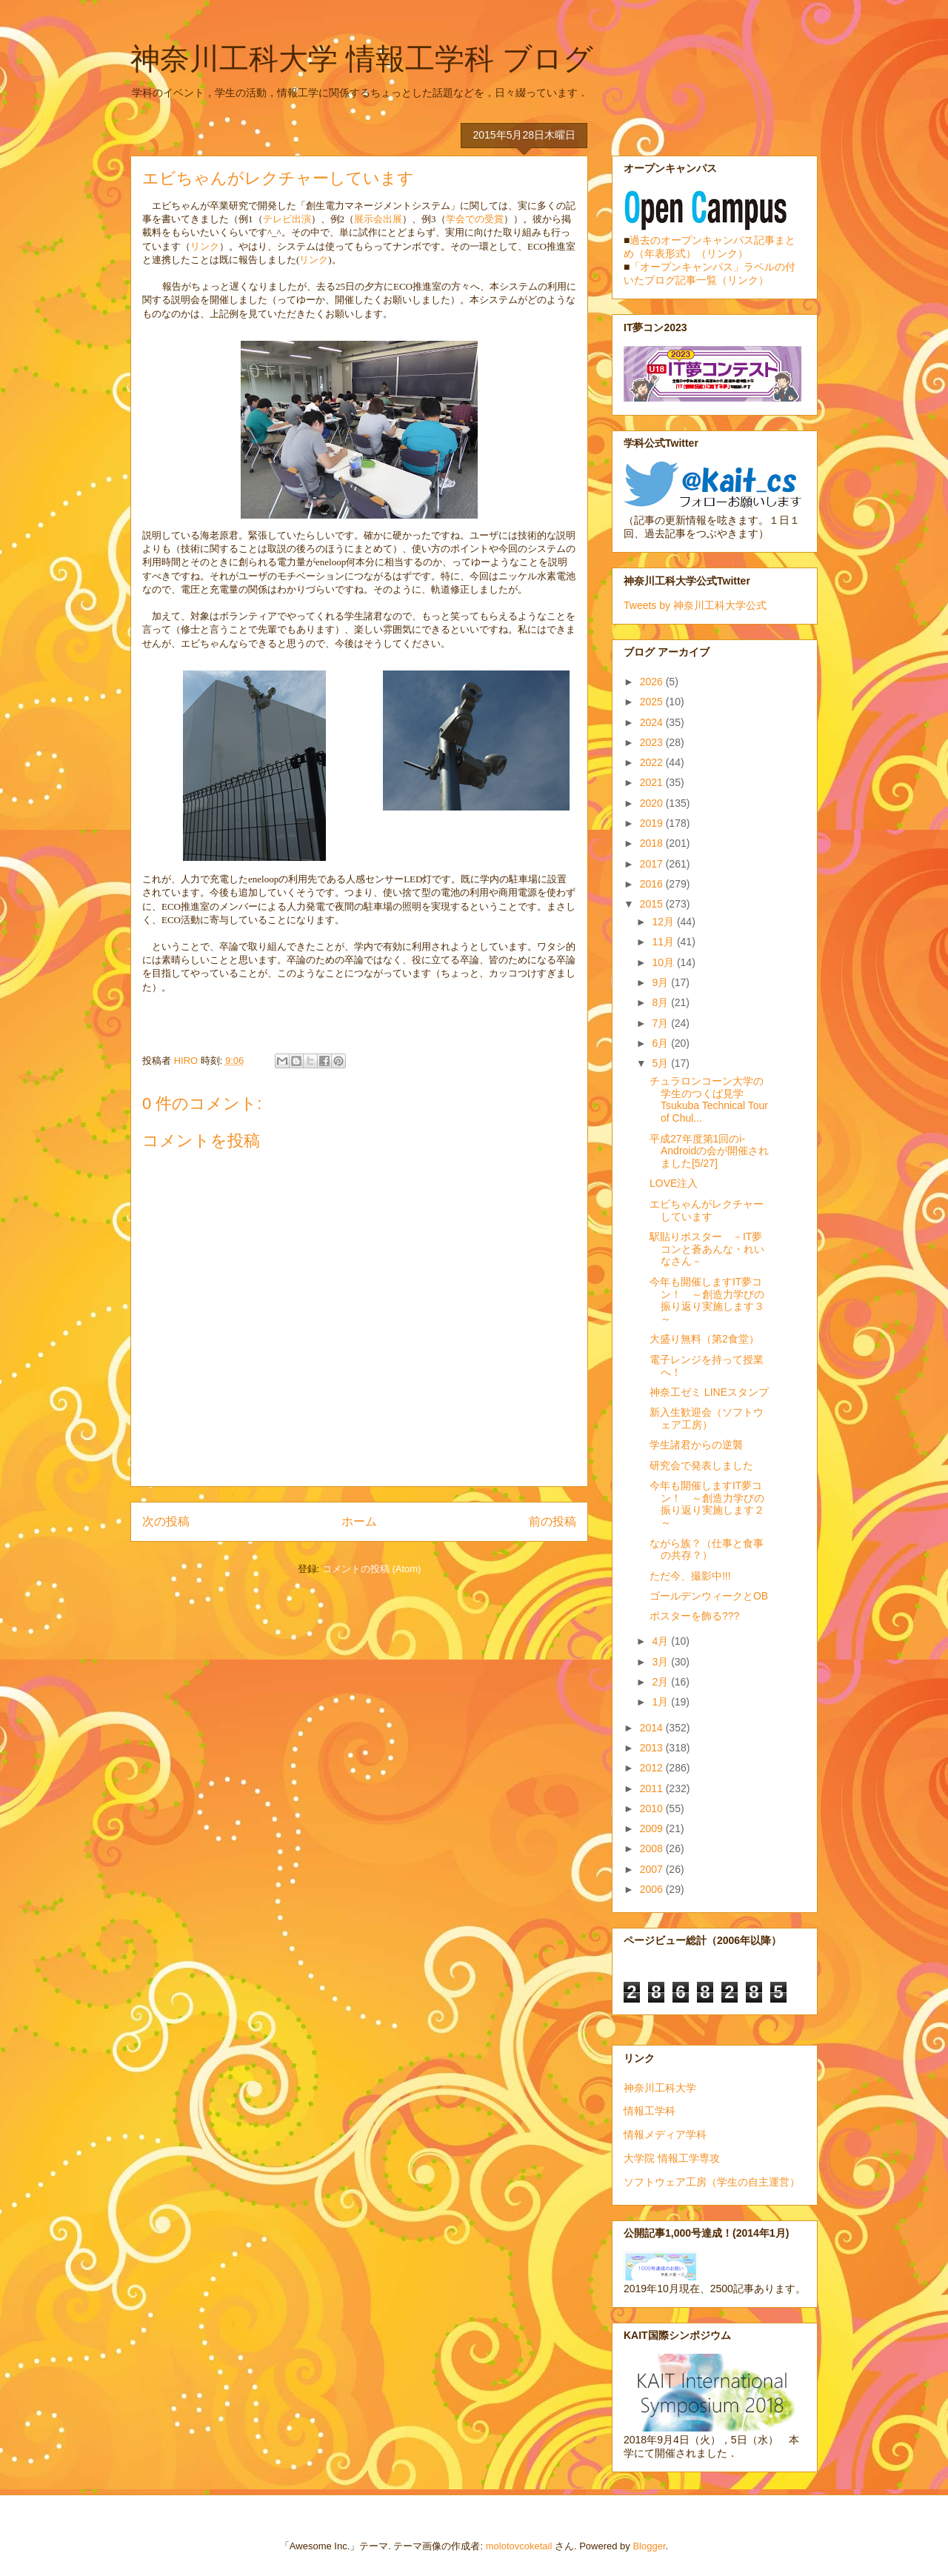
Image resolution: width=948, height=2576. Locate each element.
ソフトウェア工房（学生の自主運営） (712, 2182)
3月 (661, 1662)
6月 (661, 1043)
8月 (661, 1002)
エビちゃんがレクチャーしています (707, 1210)
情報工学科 (649, 2111)
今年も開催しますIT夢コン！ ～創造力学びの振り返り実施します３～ (707, 1300)
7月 (661, 1023)
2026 (653, 682)
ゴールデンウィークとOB (709, 1596)
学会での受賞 (475, 218)
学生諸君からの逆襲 (696, 1445)
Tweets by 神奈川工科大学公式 (695, 605)
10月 (664, 962)
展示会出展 (378, 218)
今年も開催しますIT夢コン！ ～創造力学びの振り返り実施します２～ (707, 1504)
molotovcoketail (519, 2546)
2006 (653, 1889)
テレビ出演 (287, 218)
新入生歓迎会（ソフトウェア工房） (707, 1418)
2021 (653, 782)
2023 (653, 742)
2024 (653, 722)
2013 (653, 1748)
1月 (661, 1702)
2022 (653, 762)
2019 (653, 823)
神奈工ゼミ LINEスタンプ (709, 1392)
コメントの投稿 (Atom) (371, 1568)
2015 (653, 904)
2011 (653, 1788)
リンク (204, 246)
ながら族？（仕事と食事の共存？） (707, 1549)
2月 (661, 1682)
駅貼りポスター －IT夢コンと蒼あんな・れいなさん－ (707, 1249)
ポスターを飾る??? (694, 1616)
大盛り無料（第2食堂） (704, 1339)
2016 (653, 884)
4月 (661, 1641)
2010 (653, 1808)
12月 (664, 922)
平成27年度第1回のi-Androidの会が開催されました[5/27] (709, 1151)
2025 (653, 702)
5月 (661, 1063)
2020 (653, 803)
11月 (664, 942)
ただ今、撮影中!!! (690, 1576)
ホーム (359, 1521)
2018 (653, 843)
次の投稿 (166, 1521)
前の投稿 (552, 1521)
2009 (653, 1828)
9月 (661, 982)
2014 (653, 1728)
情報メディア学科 (665, 2134)
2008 (653, 1848)
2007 (653, 1869)
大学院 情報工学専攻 (672, 2158)
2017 (653, 864)
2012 (653, 1768)
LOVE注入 (674, 1183)
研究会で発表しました (701, 1465)
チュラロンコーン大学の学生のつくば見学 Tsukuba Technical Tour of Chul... (709, 1099)
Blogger (648, 2546)
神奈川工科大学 (660, 2088)
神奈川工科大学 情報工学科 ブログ (361, 58)
